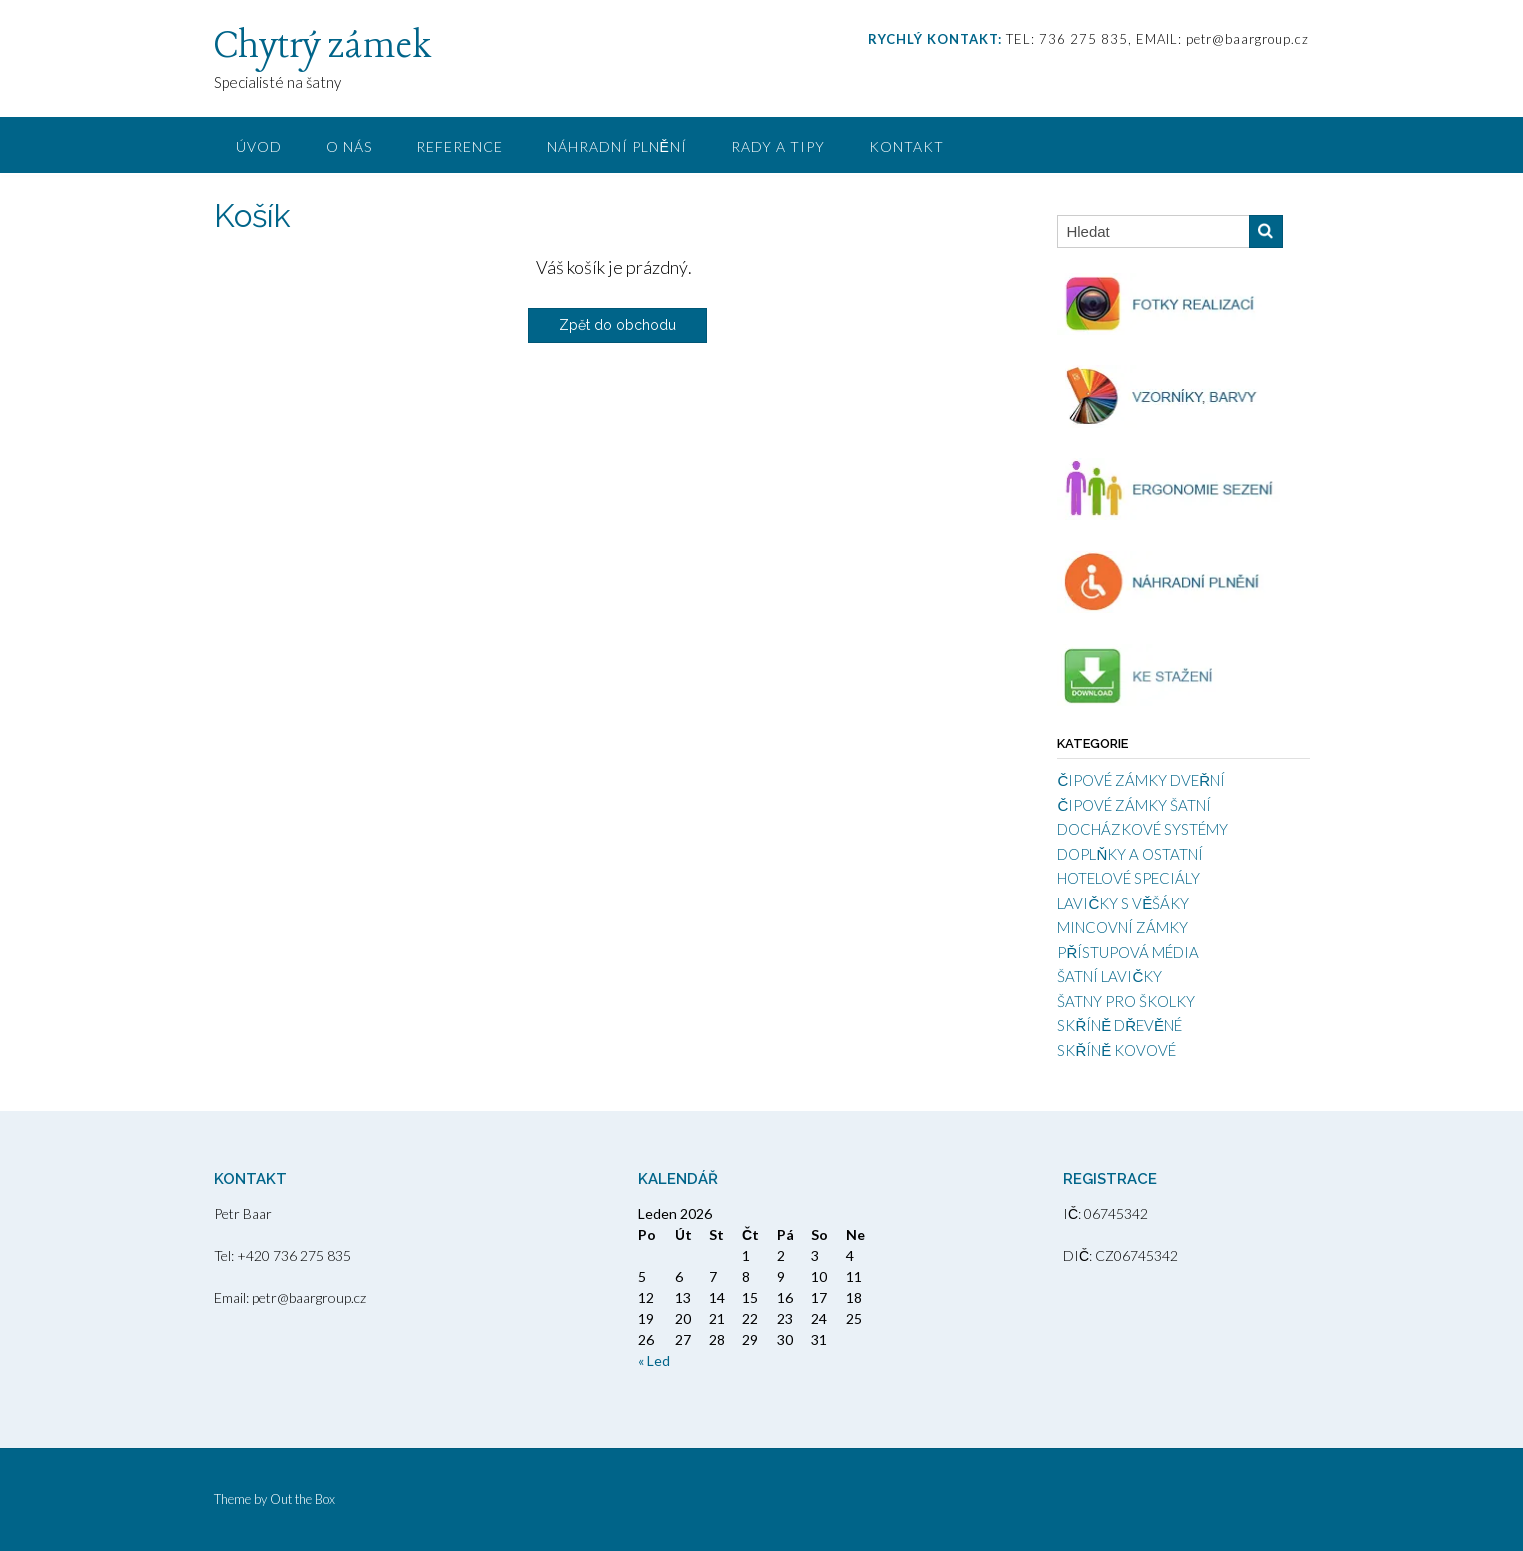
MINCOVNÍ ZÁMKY (1122, 927)
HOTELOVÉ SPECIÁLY (1128, 878)
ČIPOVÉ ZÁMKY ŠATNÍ (1134, 805)
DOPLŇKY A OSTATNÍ (1130, 854)
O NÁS (349, 146)
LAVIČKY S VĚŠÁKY (1123, 903)
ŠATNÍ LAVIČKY (1109, 976)
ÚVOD (259, 146)
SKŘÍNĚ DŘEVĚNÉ (1119, 1025)
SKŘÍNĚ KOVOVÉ (1116, 1050)
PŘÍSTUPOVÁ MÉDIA (1128, 952)
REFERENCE (459, 146)
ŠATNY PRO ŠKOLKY (1126, 1001)
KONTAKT (906, 146)
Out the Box (302, 1499)
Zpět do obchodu (617, 325)
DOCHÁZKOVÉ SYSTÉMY (1142, 829)
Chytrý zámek (322, 47)
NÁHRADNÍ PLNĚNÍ (617, 146)
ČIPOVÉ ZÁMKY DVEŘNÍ (1141, 780)
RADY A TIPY (778, 146)
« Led (654, 1360)
